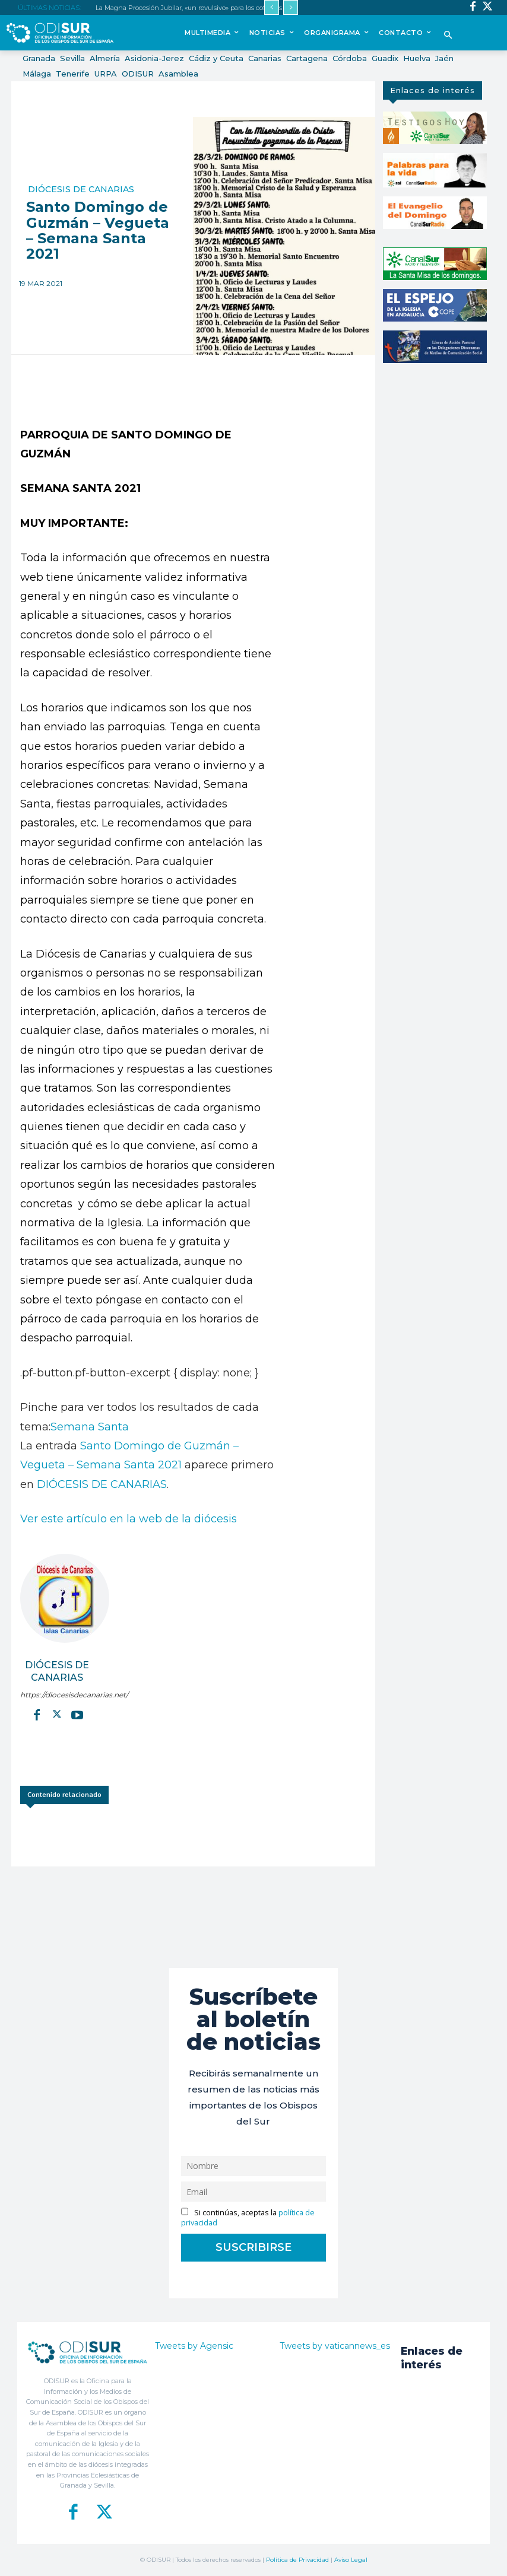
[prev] (271, 7)
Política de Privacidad (297, 2560)
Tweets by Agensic (194, 2345)
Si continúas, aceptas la (248, 2218)
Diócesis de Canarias (81, 189)
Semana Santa (89, 1426)
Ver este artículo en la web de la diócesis (128, 1518)
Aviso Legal (350, 2560)
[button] (448, 36)
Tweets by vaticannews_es (335, 2345)
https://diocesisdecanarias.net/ (56, 1694)
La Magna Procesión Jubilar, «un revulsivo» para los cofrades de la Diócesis (210, 8)
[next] (290, 7)
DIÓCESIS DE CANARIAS (102, 1484)
